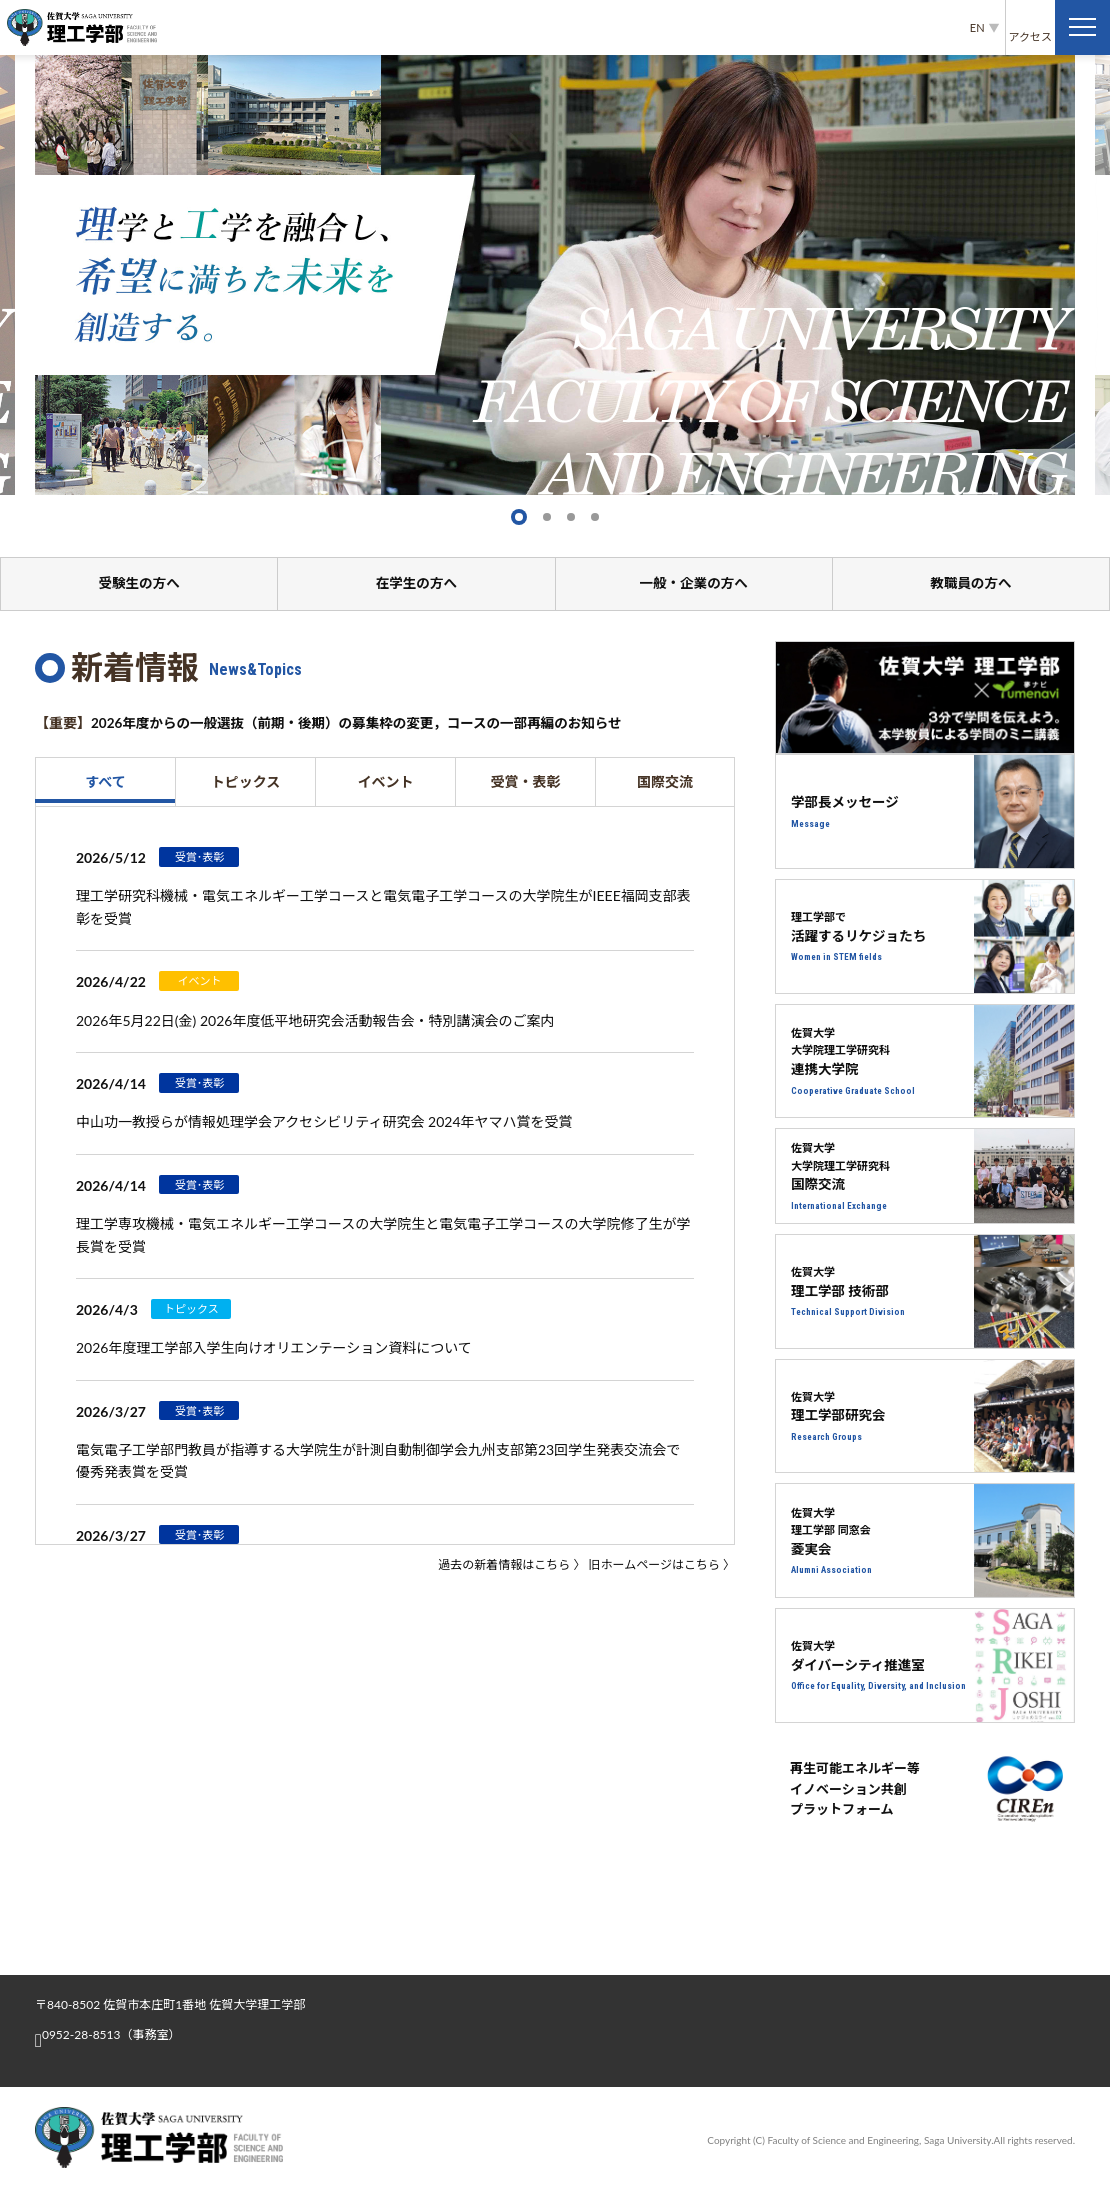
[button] (519, 517)
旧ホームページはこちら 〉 (662, 1565)
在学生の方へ (416, 583)
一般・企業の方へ (694, 583)
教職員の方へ (971, 583)
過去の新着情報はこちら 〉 (511, 1565)
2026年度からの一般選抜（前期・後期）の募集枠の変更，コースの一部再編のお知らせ (366, 723)
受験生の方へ (139, 583)
